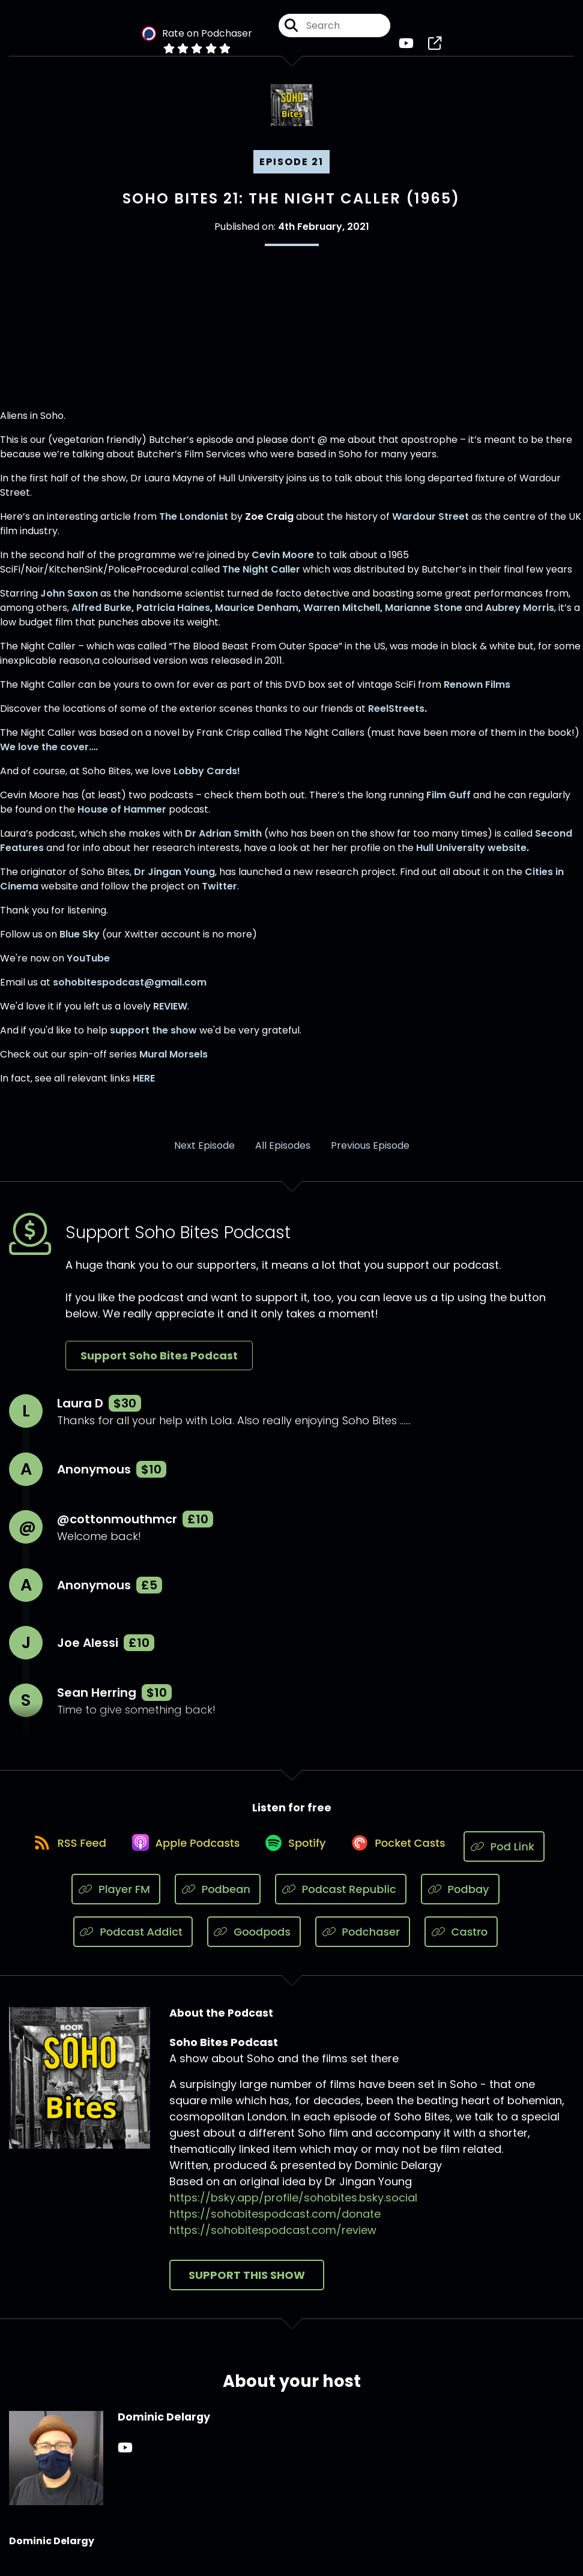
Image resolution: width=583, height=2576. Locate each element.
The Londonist (193, 524)
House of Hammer (121, 817)
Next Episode (204, 1153)
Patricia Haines (173, 615)
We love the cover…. (49, 755)
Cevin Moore (283, 563)
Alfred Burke (101, 615)
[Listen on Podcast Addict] (133, 1940)
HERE (144, 1086)
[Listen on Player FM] (115, 1898)
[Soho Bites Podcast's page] (434, 47)
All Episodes (282, 1153)
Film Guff (448, 803)
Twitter (219, 894)
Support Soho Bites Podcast (159, 1363)
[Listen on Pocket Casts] (407, 1855)
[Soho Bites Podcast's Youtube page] (406, 47)
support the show (153, 1038)
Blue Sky (79, 942)
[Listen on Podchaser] (362, 1940)
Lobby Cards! (207, 779)
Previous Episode (370, 1153)
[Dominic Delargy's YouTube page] (125, 2457)
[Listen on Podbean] (218, 1898)
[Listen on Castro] (461, 1940)
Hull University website (471, 855)
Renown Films (477, 692)
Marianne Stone (423, 615)
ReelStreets (396, 716)
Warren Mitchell (341, 615)
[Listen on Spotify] (297, 1855)
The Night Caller (261, 577)
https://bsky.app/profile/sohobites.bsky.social (293, 2206)
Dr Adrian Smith (223, 841)
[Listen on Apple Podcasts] (181, 1855)
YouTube (88, 966)
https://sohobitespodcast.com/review (272, 2238)
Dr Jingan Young (174, 879)
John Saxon (69, 601)
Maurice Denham (256, 615)
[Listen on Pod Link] (517, 1855)
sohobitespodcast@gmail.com (130, 990)
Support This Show (247, 2284)
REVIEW (170, 1014)
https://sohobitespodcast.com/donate (275, 2222)
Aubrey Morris (519, 615)
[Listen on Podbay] (460, 1898)
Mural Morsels (173, 1062)
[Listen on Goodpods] (254, 1940)
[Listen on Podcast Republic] (340, 1898)
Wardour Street (430, 524)
